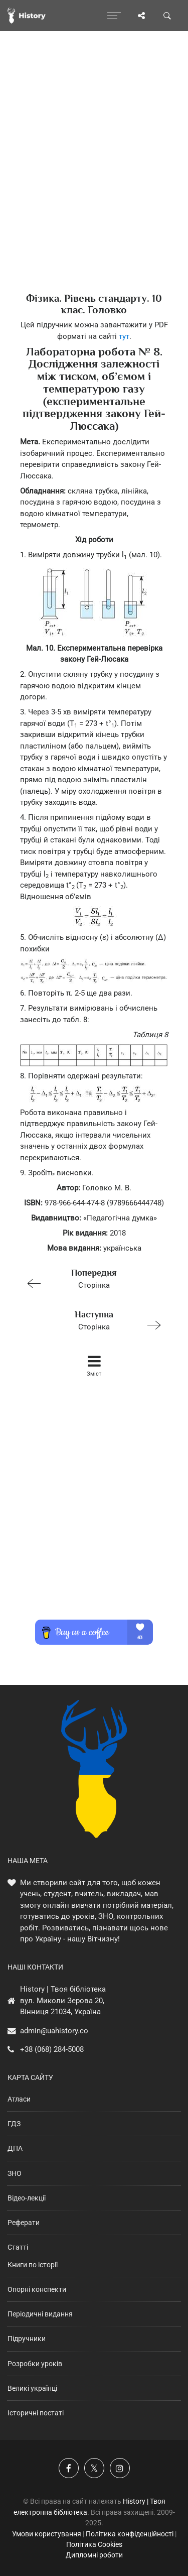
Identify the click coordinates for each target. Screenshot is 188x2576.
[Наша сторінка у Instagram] (120, 2468)
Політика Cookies (94, 2544)
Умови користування (46, 2534)
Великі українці (32, 2388)
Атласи (19, 2099)
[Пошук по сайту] (167, 16)
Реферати (24, 2223)
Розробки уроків (35, 2364)
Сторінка (90, 1278)
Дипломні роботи (94, 2555)
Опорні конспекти (37, 2289)
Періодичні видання (40, 2314)
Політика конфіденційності (129, 2534)
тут (124, 336)
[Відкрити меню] (114, 16)
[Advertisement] (94, 179)
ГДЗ (14, 2124)
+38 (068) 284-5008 (52, 2049)
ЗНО (15, 2173)
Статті (18, 2247)
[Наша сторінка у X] (94, 2468)
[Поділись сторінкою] (141, 16)
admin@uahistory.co (54, 2030)
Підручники (27, 2339)
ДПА (15, 2148)
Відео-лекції (27, 2198)
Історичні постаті (36, 2413)
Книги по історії (33, 2265)
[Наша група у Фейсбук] (69, 2468)
